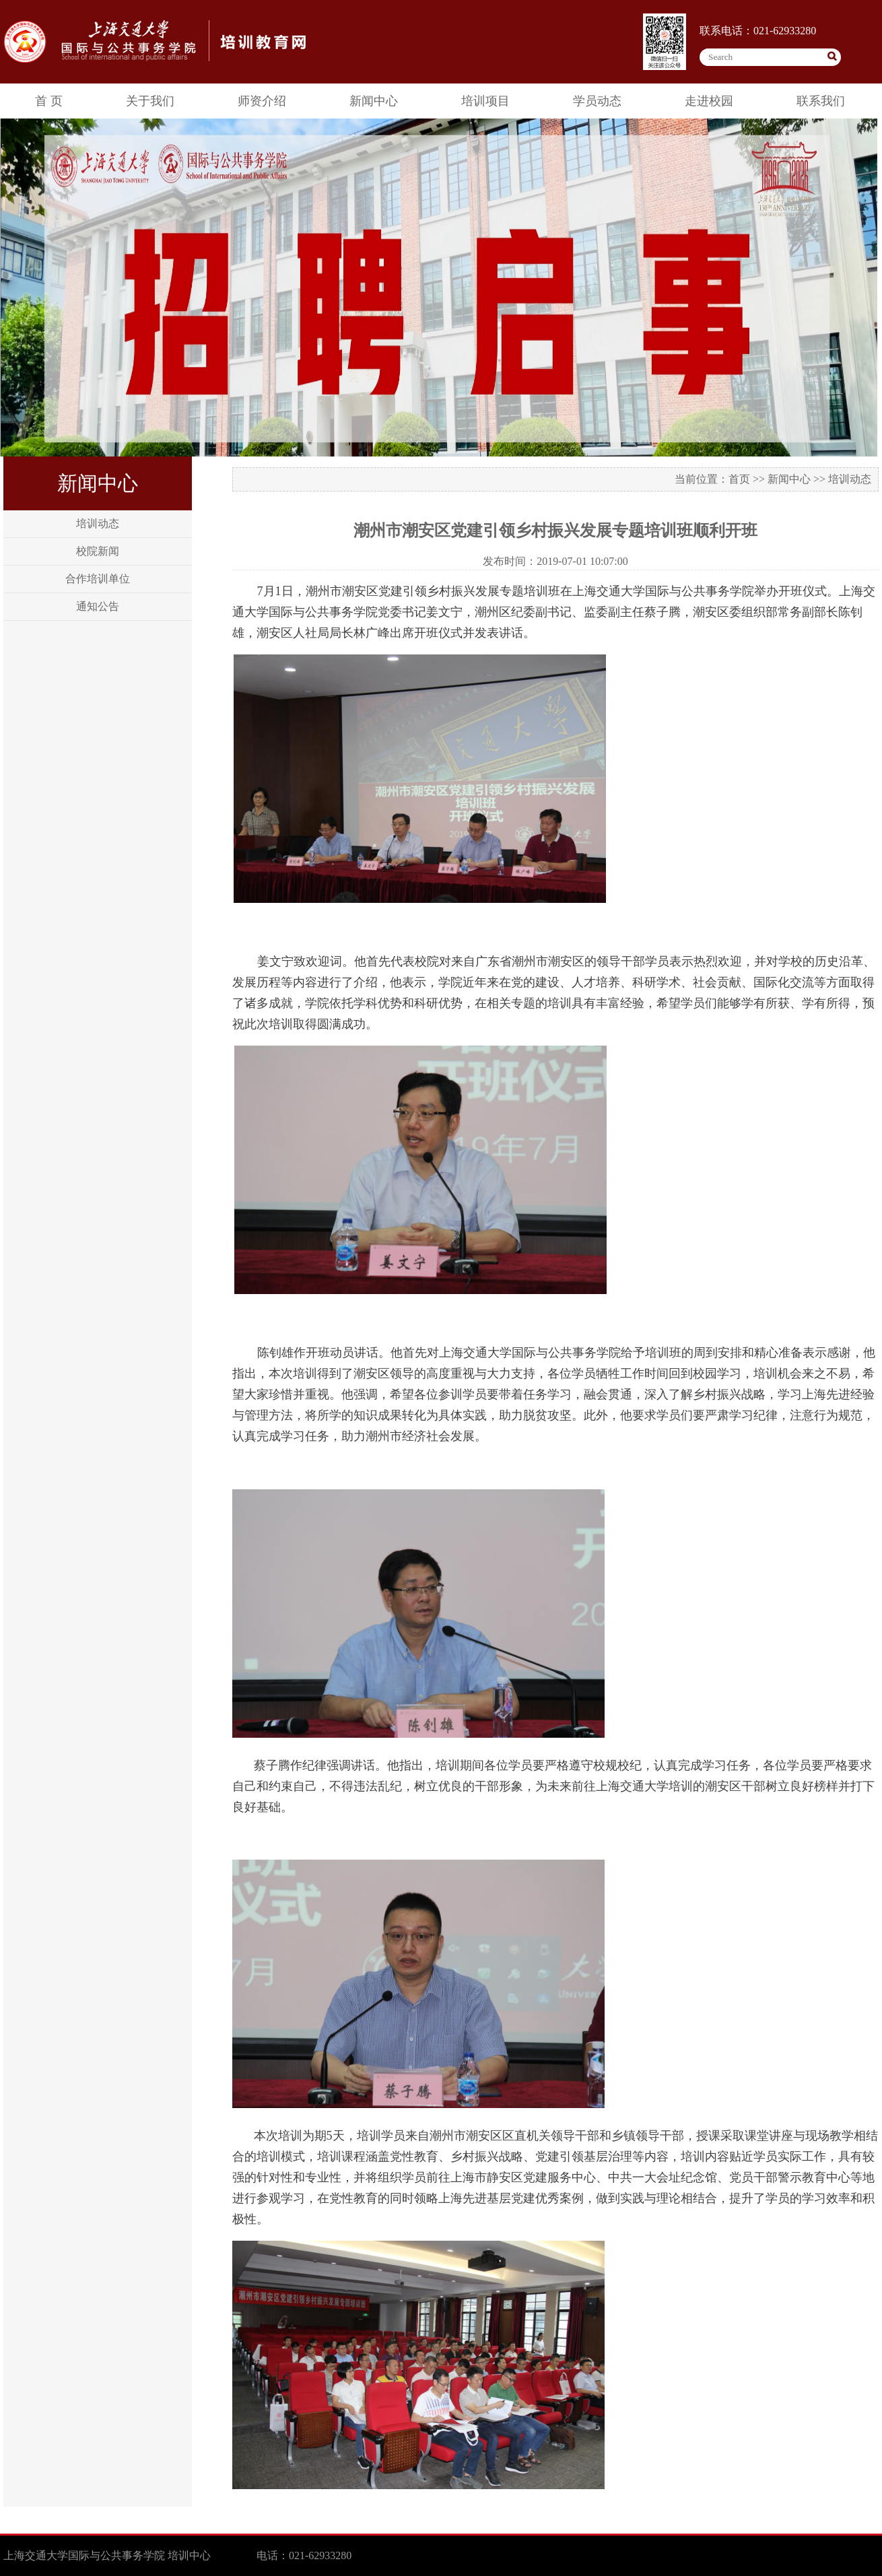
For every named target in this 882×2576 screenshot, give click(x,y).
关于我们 (150, 101)
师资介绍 (262, 101)
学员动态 (597, 101)
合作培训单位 (97, 578)
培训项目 (485, 101)
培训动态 (97, 523)
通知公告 (97, 606)
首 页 (49, 101)
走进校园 (709, 101)
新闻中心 (373, 101)
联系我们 (820, 101)
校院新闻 (97, 551)
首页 (739, 479)
